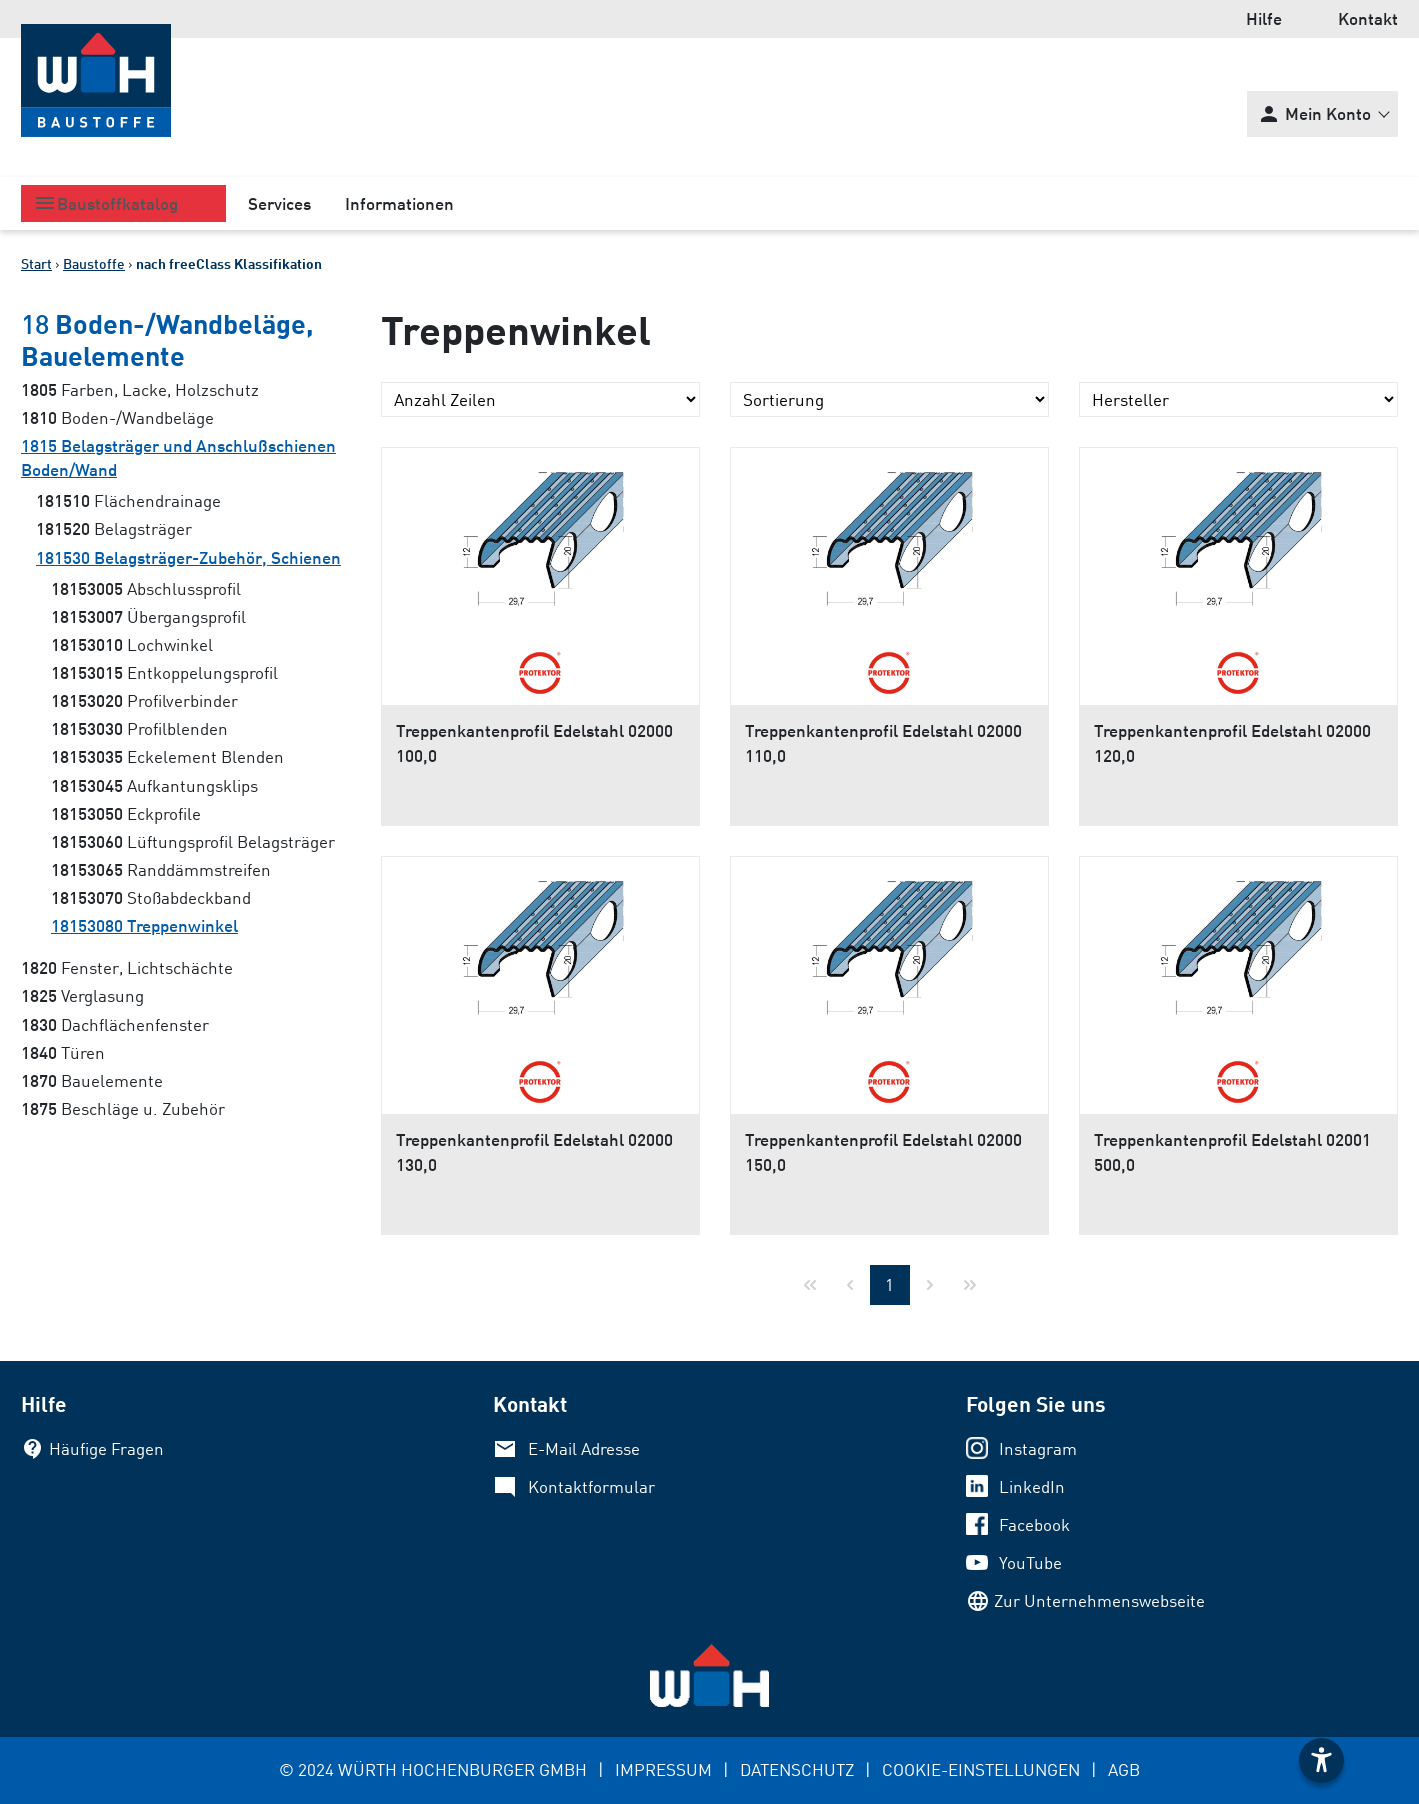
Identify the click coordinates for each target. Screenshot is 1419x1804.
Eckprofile (126, 813)
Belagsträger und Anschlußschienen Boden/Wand (178, 457)
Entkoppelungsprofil (164, 672)
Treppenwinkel (144, 925)
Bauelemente (92, 1080)
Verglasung (82, 995)
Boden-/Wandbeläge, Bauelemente (167, 339)
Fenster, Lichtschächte (127, 967)
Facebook (1034, 1524)
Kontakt (1368, 18)
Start (36, 263)
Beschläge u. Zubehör (123, 1108)
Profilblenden (139, 728)
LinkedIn (1032, 1486)
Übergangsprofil (148, 616)
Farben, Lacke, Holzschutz (140, 389)
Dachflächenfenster (115, 1024)
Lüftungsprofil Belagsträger (193, 841)
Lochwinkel (132, 644)
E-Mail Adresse (584, 1448)
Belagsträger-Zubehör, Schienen (188, 557)
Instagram (1038, 1448)
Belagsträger (114, 528)
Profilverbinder (144, 700)
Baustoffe (94, 263)
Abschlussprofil (146, 588)
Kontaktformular (591, 1486)
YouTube (1030, 1562)
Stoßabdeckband (151, 897)
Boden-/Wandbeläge (117, 417)
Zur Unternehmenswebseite (1099, 1600)
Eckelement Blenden (167, 756)
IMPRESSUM (663, 1769)
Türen (63, 1052)
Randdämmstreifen (161, 869)
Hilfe (1264, 18)
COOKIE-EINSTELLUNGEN (981, 1769)
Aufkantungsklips (154, 785)
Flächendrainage (128, 500)
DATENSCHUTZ (797, 1769)
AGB (1124, 1769)
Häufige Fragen (106, 1448)
